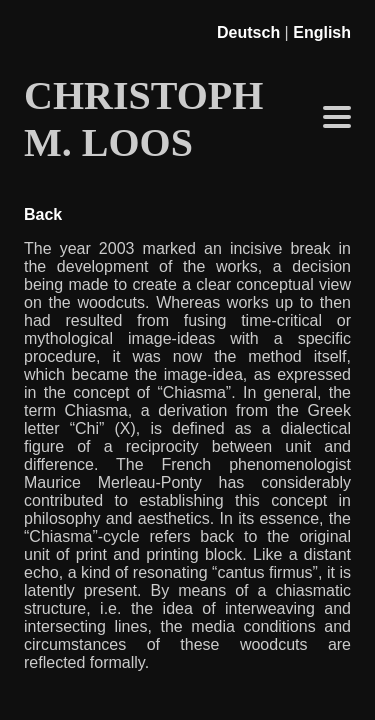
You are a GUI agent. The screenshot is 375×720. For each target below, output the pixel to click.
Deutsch (248, 32)
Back (43, 214)
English (322, 32)
